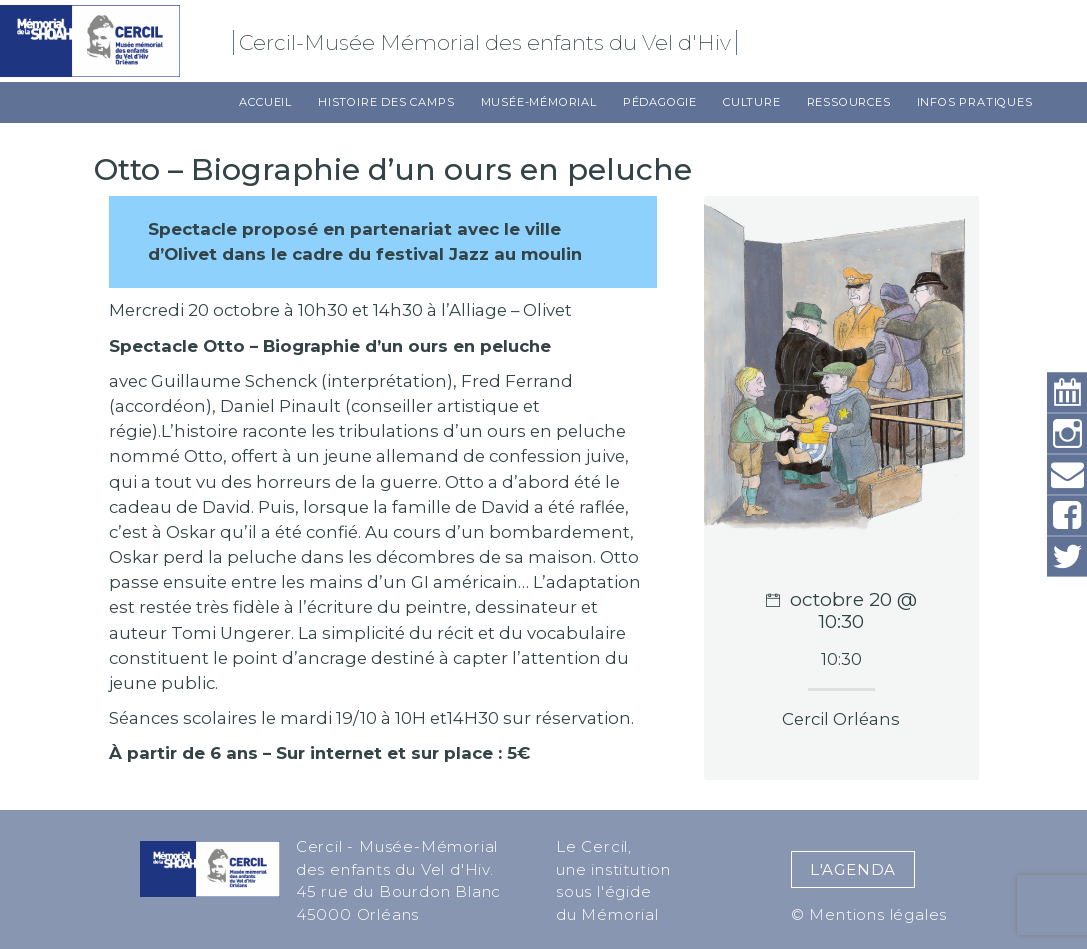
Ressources (849, 102)
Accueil (265, 102)
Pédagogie (660, 102)
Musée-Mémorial (539, 102)
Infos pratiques (975, 102)
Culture (752, 102)
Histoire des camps (386, 102)
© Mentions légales (869, 914)
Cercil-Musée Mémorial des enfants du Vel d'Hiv (488, 42)
